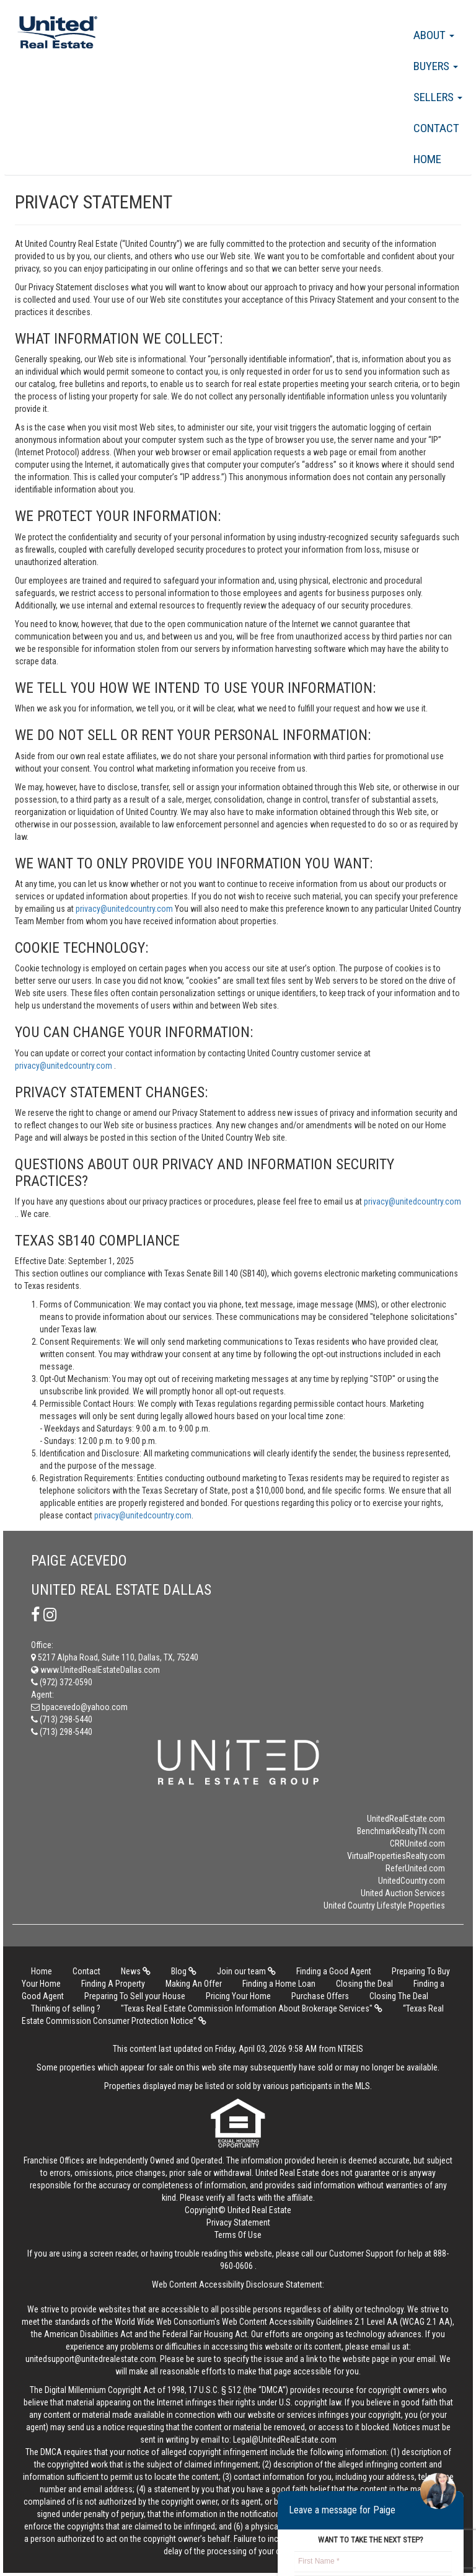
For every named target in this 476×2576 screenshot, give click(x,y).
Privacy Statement (238, 2222)
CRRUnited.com (417, 1843)
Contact (436, 128)
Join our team (246, 1971)
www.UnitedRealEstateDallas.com (95, 1670)
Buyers (435, 66)
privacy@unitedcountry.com (125, 909)
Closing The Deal (398, 1996)
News (136, 1971)
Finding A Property (113, 1984)
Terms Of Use (238, 2235)
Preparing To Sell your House (134, 1996)
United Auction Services (403, 1893)
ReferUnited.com (415, 1868)
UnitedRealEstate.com (406, 1819)
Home (427, 159)
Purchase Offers (320, 1996)
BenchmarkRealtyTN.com (401, 1831)
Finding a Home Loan (278, 1984)
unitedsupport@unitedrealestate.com (90, 2359)
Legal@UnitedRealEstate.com (285, 2440)
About (433, 35)
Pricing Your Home (238, 1996)
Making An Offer (193, 1984)
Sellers (437, 97)
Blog (183, 1971)
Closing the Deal (364, 1984)
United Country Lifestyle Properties (384, 1905)
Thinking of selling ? (65, 2008)
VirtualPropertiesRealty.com (396, 1856)
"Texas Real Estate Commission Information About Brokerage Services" (251, 2008)
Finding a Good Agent (333, 1971)
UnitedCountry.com (411, 1881)
